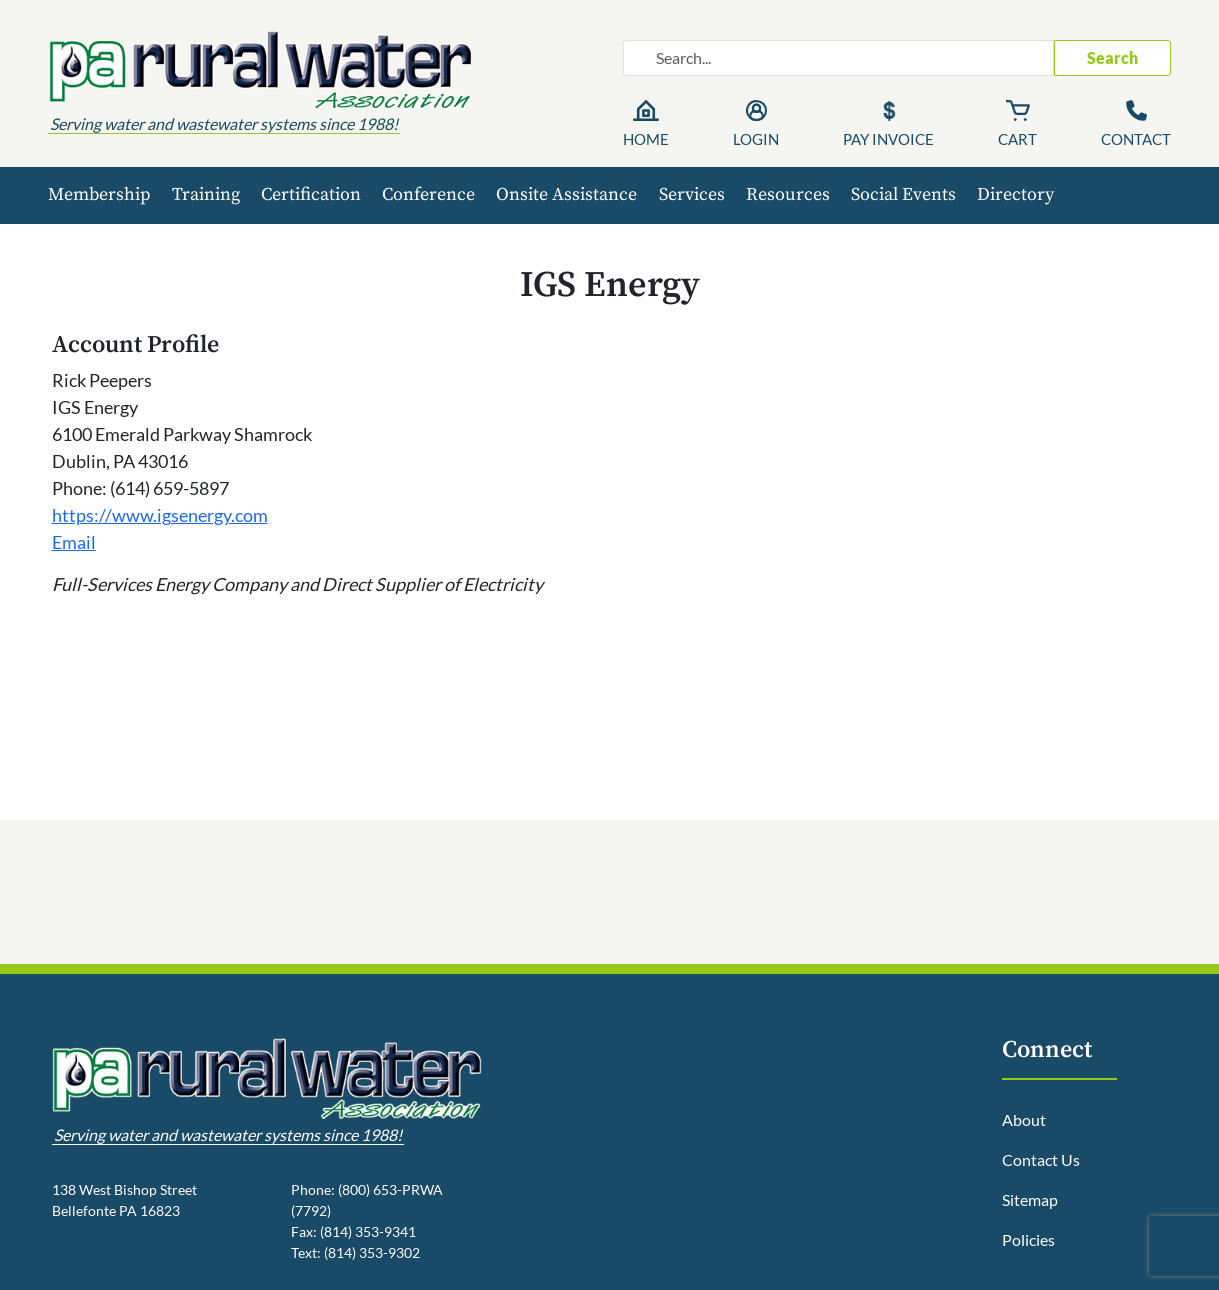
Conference (428, 194)
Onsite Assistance (566, 194)
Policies (1028, 1239)
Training (206, 194)
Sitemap (1030, 1199)
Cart (1017, 139)
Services (692, 194)
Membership (99, 194)
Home (646, 139)
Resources (788, 194)
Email (74, 542)
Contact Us (1041, 1159)
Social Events (903, 194)
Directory (1015, 194)
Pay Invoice (888, 139)
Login (756, 139)
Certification (311, 194)
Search (1112, 57)
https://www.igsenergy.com (160, 515)
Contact (1136, 139)
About (1024, 1119)
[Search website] (838, 58)
